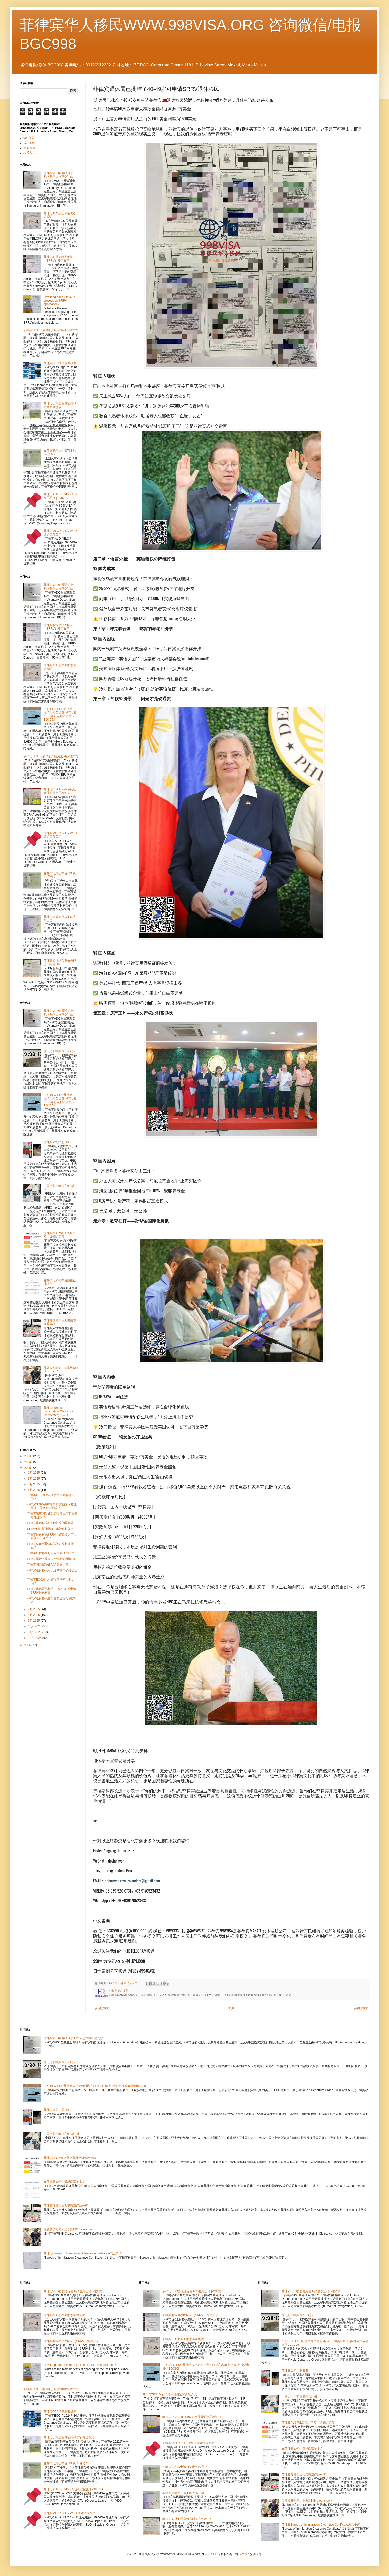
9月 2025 (34, 1620)
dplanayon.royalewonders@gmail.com (132, 1881)
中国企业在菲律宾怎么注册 (61, 2134)
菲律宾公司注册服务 (57, 1142)
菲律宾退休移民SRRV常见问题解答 (50, 1523)
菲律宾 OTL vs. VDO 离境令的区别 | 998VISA (61, 496)
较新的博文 (101, 2008)
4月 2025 (34, 1484)
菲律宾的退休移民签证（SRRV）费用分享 (58, 258)
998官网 (28, 138)
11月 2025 (35, 1632)
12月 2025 (35, 1638)
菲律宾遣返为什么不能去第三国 (183, 2493)
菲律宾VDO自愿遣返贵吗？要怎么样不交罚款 (59, 174)
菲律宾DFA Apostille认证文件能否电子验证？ (60, 791)
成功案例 (29, 143)
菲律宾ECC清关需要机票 (60, 363)
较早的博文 (360, 2008)
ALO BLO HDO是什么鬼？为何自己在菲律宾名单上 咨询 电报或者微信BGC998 (60, 714)
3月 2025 (34, 1478)
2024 (28, 1462)
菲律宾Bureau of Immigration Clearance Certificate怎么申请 (58, 1411)
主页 (231, 2008)
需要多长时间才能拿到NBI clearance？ (69, 2229)
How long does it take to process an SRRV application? (59, 300)
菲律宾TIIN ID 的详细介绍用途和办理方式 (50, 330)
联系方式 (29, 153)
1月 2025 (34, 1472)
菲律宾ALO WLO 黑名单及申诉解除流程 (60, 1234)
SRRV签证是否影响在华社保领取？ (50, 1529)
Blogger (244, 2554)
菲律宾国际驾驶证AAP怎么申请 (47, 1564)
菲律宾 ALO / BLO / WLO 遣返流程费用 (60, 532)
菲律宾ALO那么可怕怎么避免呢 (64, 2315)
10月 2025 (35, 1626)
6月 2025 (34, 1490)
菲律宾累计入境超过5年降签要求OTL (51, 1559)
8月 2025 (34, 1615)
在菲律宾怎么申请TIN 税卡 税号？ (66, 2463)
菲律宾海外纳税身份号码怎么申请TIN (60, 962)
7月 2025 (34, 1609)
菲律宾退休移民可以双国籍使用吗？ (50, 1553)
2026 (28, 1645)
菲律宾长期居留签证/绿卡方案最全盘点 (60, 405)
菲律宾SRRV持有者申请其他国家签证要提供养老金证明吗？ (52, 1506)
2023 (28, 1456)
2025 (28, 1468)
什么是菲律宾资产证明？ (60, 1051)
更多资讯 (29, 148)
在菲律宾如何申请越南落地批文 (64, 2181)
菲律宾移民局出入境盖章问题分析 (66, 2205)
